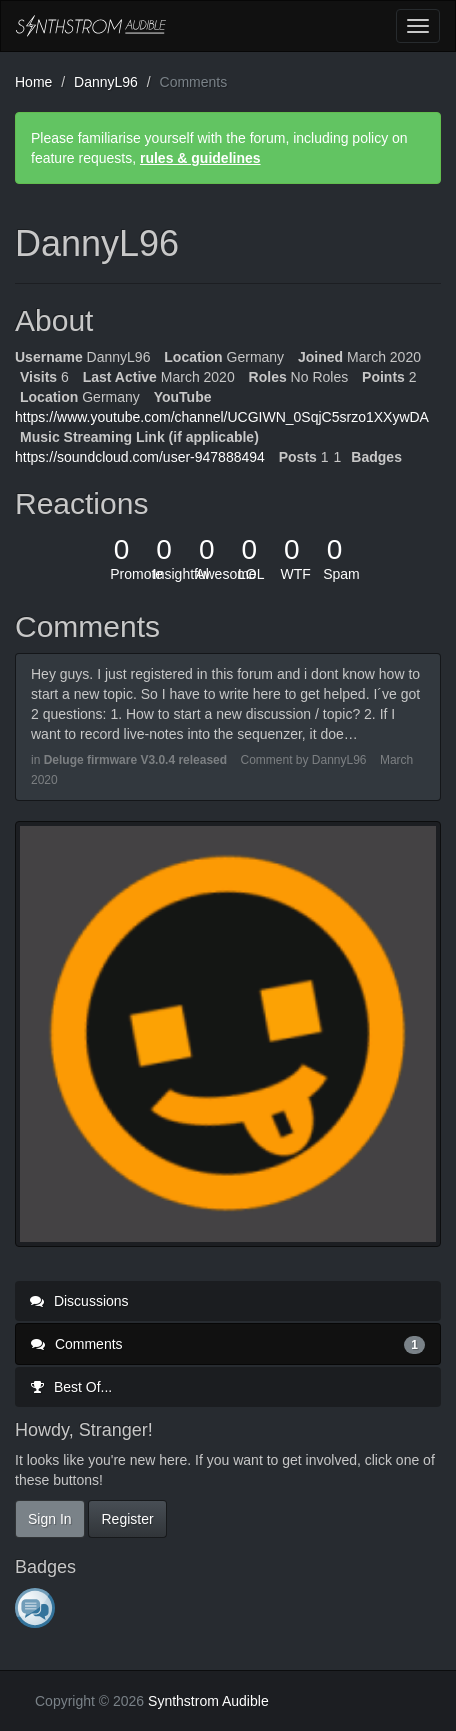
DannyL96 (339, 760)
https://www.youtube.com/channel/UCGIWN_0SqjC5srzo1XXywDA (222, 417)
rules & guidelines (200, 158)
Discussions (79, 1301)
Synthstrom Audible (91, 26)
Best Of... (71, 1387)
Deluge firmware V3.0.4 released (135, 760)
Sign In (50, 1519)
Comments (228, 1344)
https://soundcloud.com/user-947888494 (140, 457)
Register (127, 1519)
